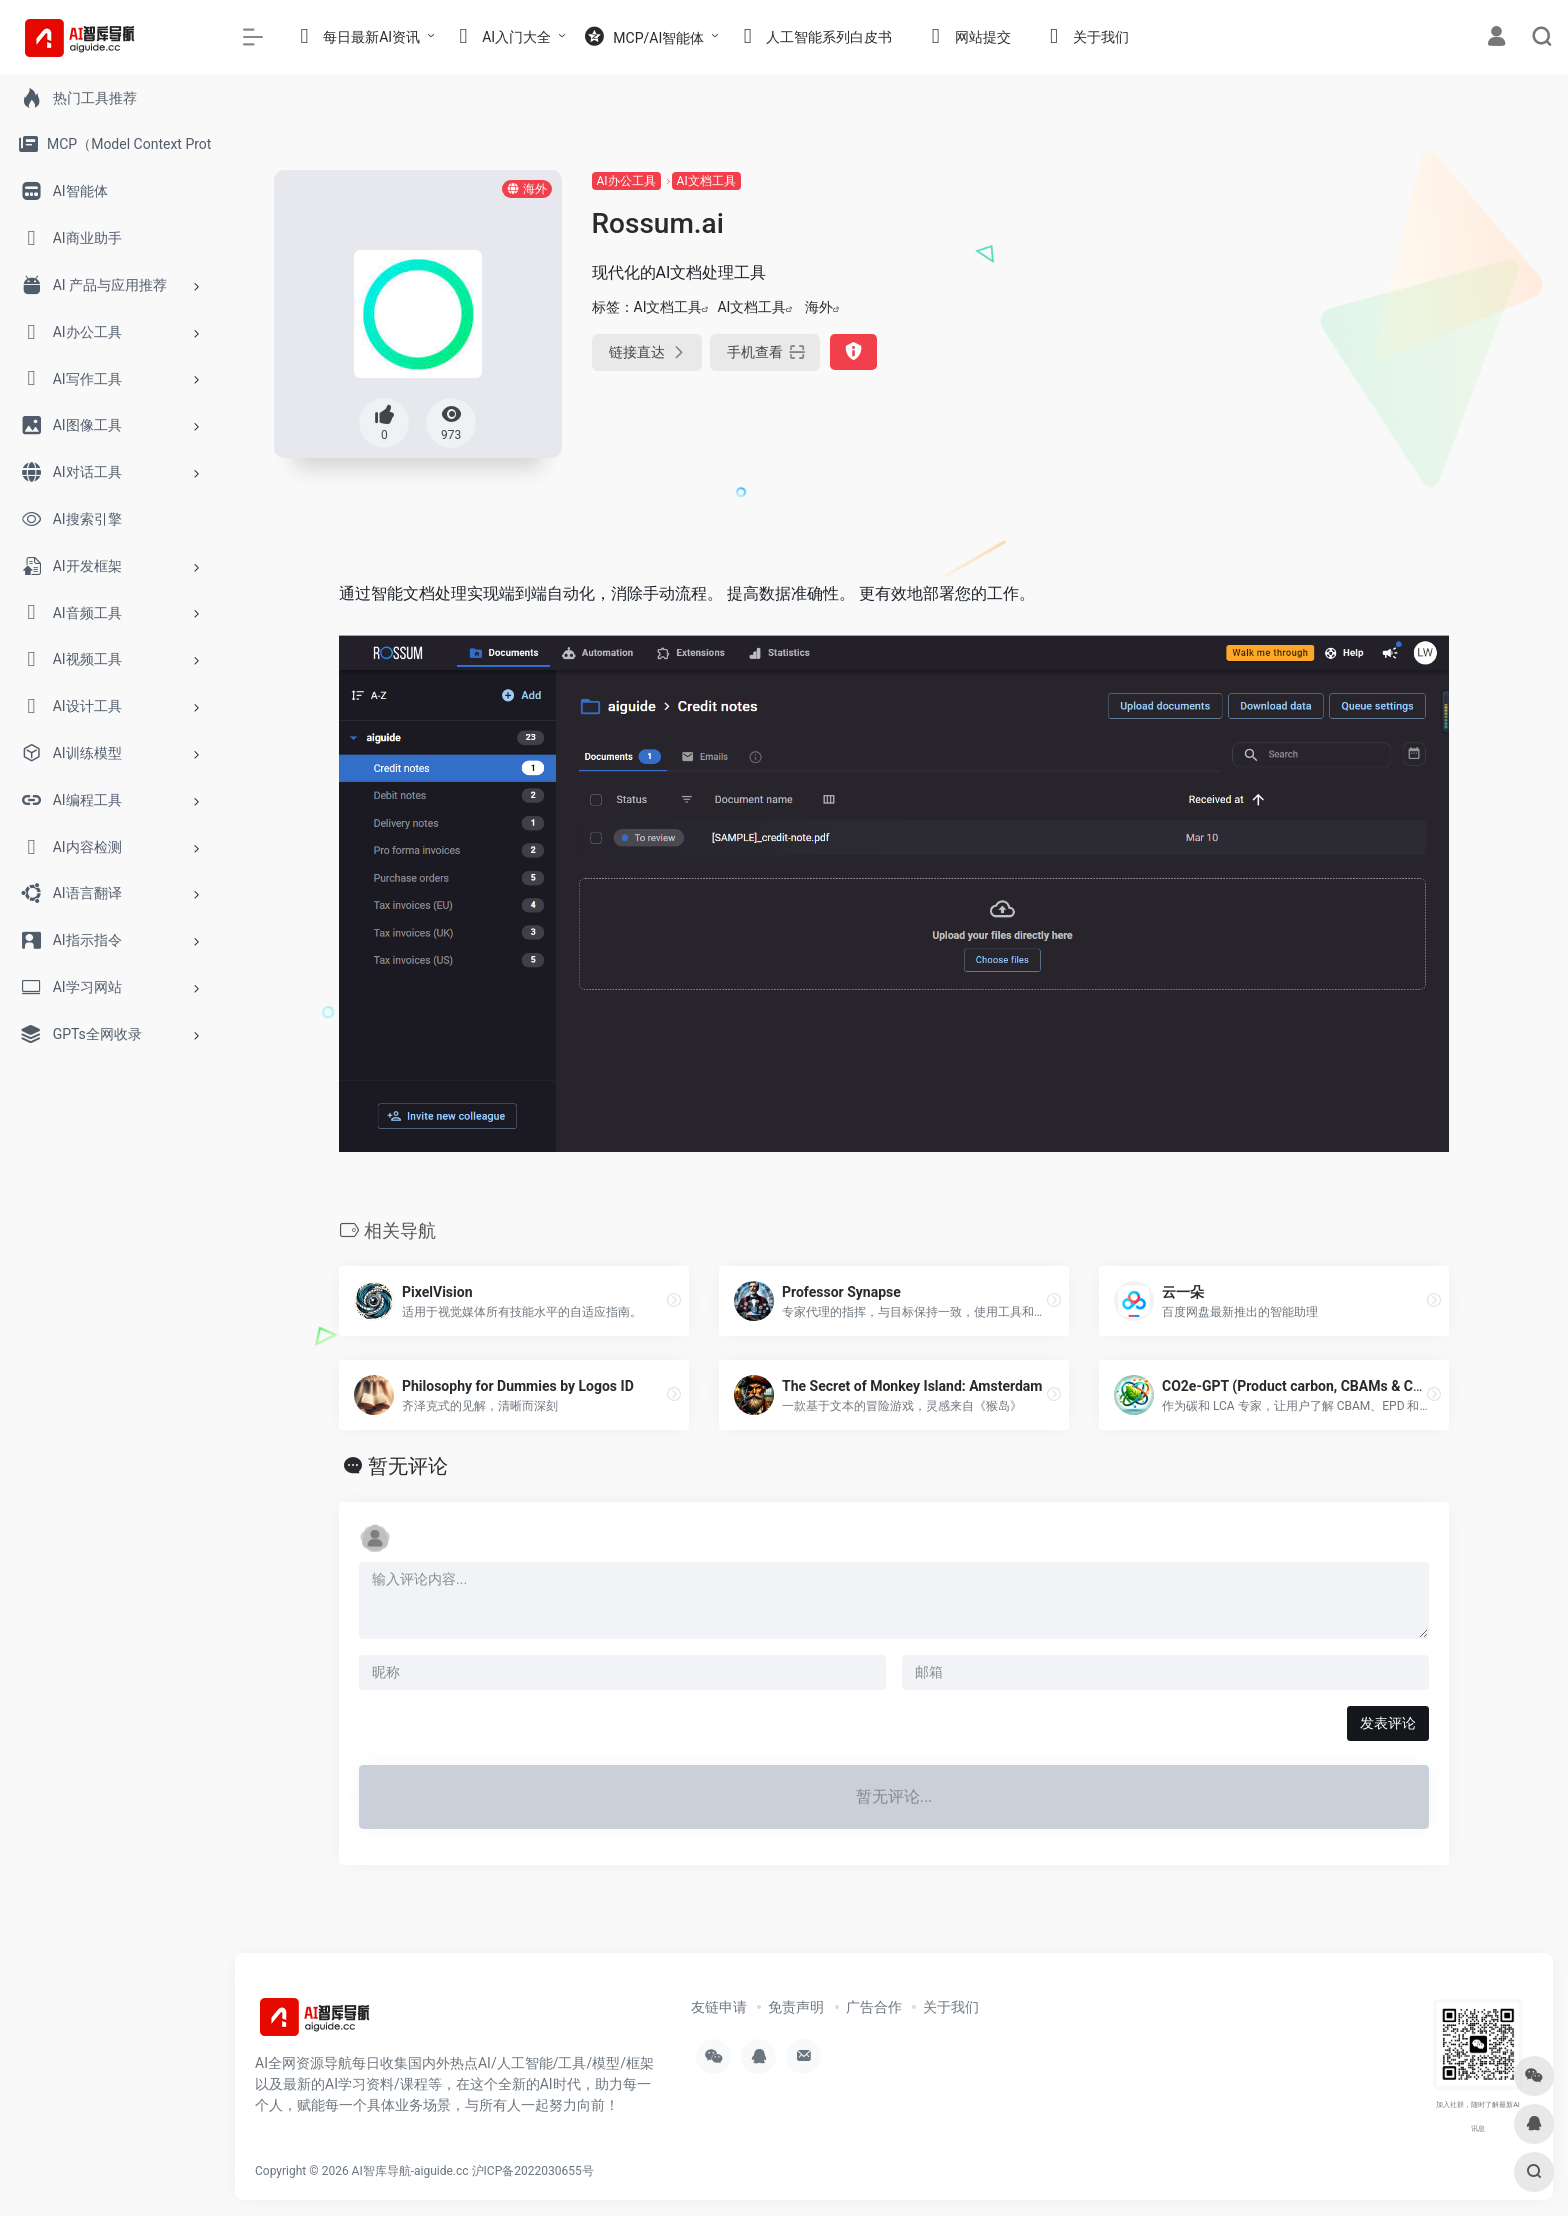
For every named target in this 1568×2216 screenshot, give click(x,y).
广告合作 (874, 2007)
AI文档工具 (706, 181)
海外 (819, 307)
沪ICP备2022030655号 (533, 2171)
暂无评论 (408, 1466)
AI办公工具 (626, 181)
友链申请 (719, 2007)
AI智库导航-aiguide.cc (410, 2171)
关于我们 (951, 2007)
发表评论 (1388, 1723)
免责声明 (796, 2007)
